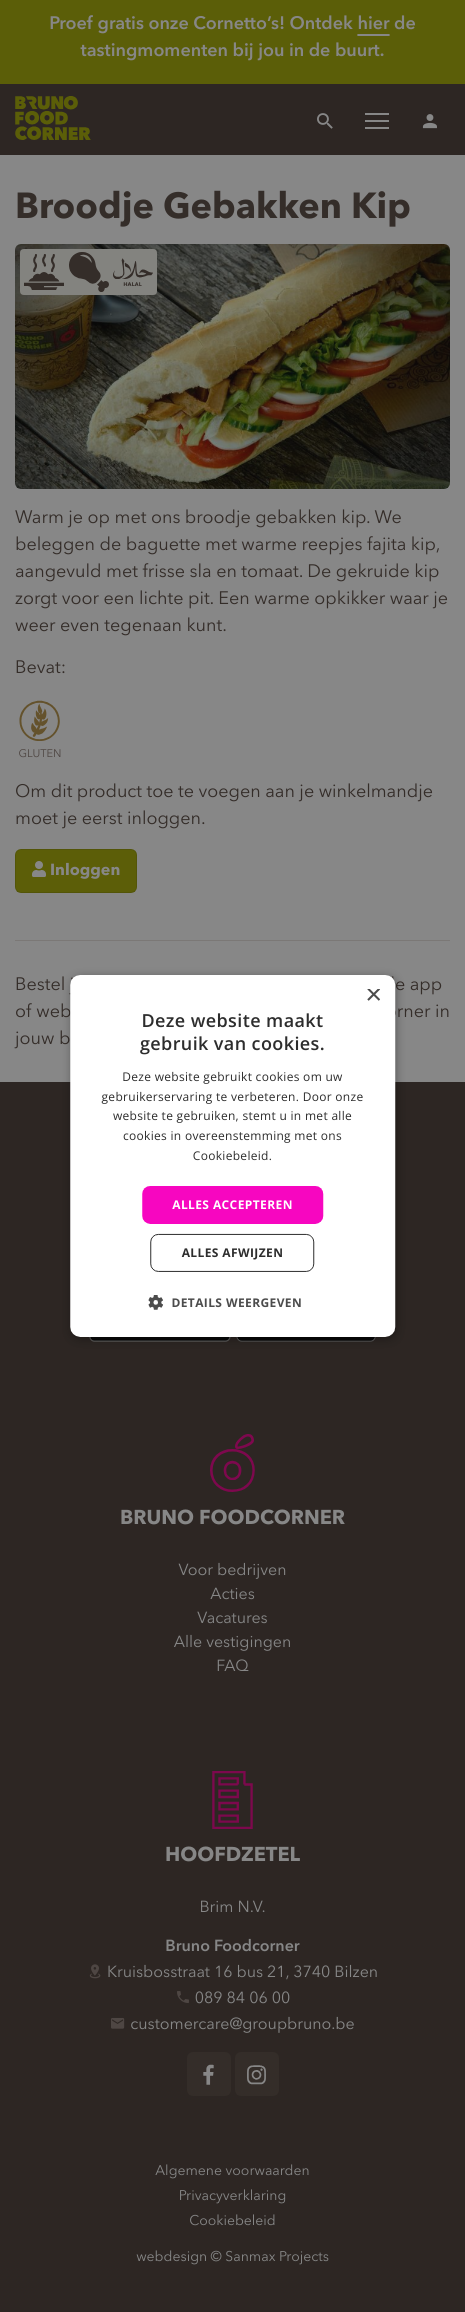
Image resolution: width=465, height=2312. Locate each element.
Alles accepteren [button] (232, 1204)
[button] (232, 1302)
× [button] (372, 996)
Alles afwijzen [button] (233, 1252)
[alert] (232, 1156)
